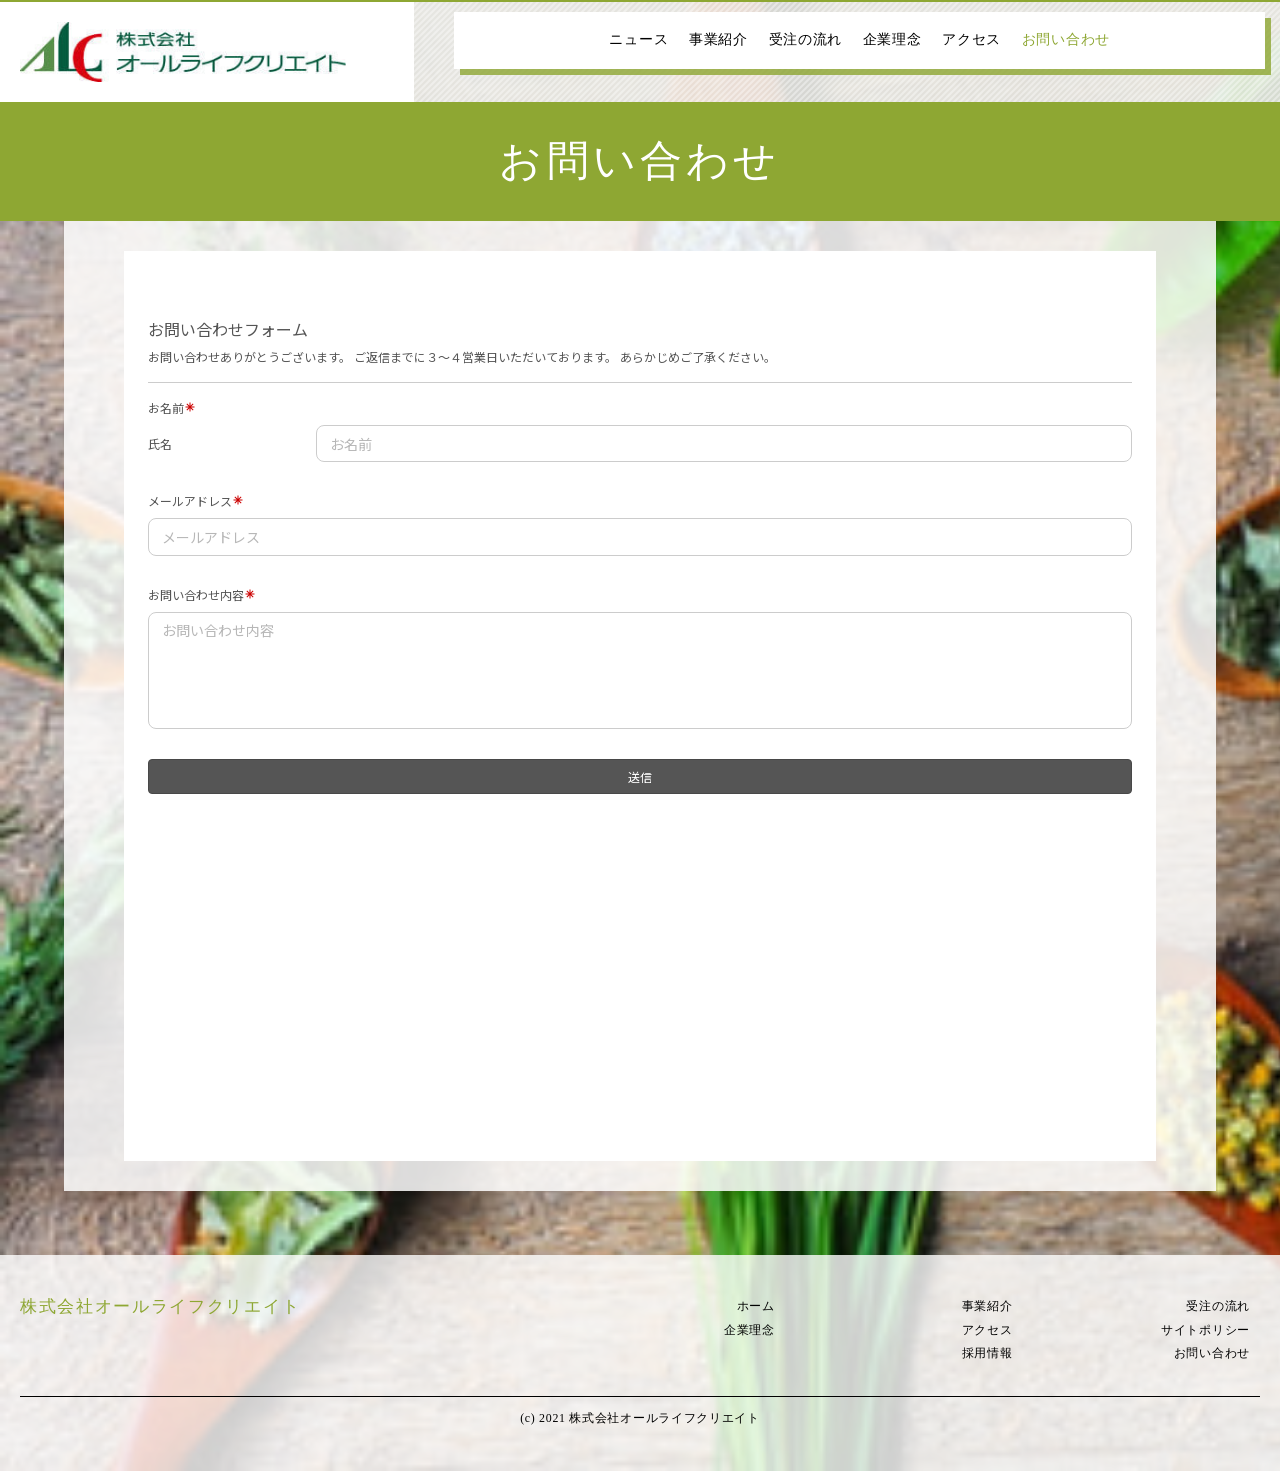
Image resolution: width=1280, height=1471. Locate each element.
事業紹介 (718, 39)
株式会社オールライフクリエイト (160, 1306)
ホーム (756, 1306)
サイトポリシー (1205, 1330)
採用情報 (987, 1353)
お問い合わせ (1066, 39)
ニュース (638, 39)
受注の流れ (806, 39)
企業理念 (892, 39)
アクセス (971, 39)
